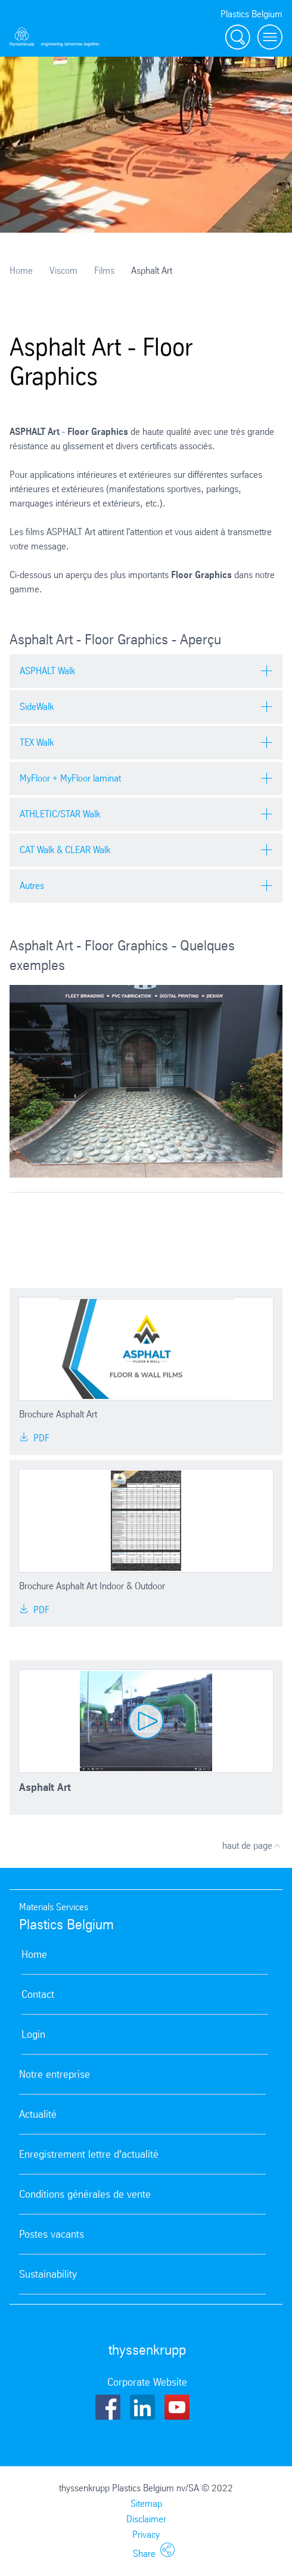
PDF (34, 1438)
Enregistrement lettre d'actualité (89, 2154)
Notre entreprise (54, 2074)
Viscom (63, 270)
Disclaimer (146, 2519)
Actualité (38, 2114)
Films (104, 270)
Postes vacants (51, 2234)
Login (33, 2034)
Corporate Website (147, 2382)
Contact (37, 1994)
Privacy (146, 2534)
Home (21, 270)
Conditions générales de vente (85, 2194)
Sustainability (48, 2274)
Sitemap (146, 2503)
